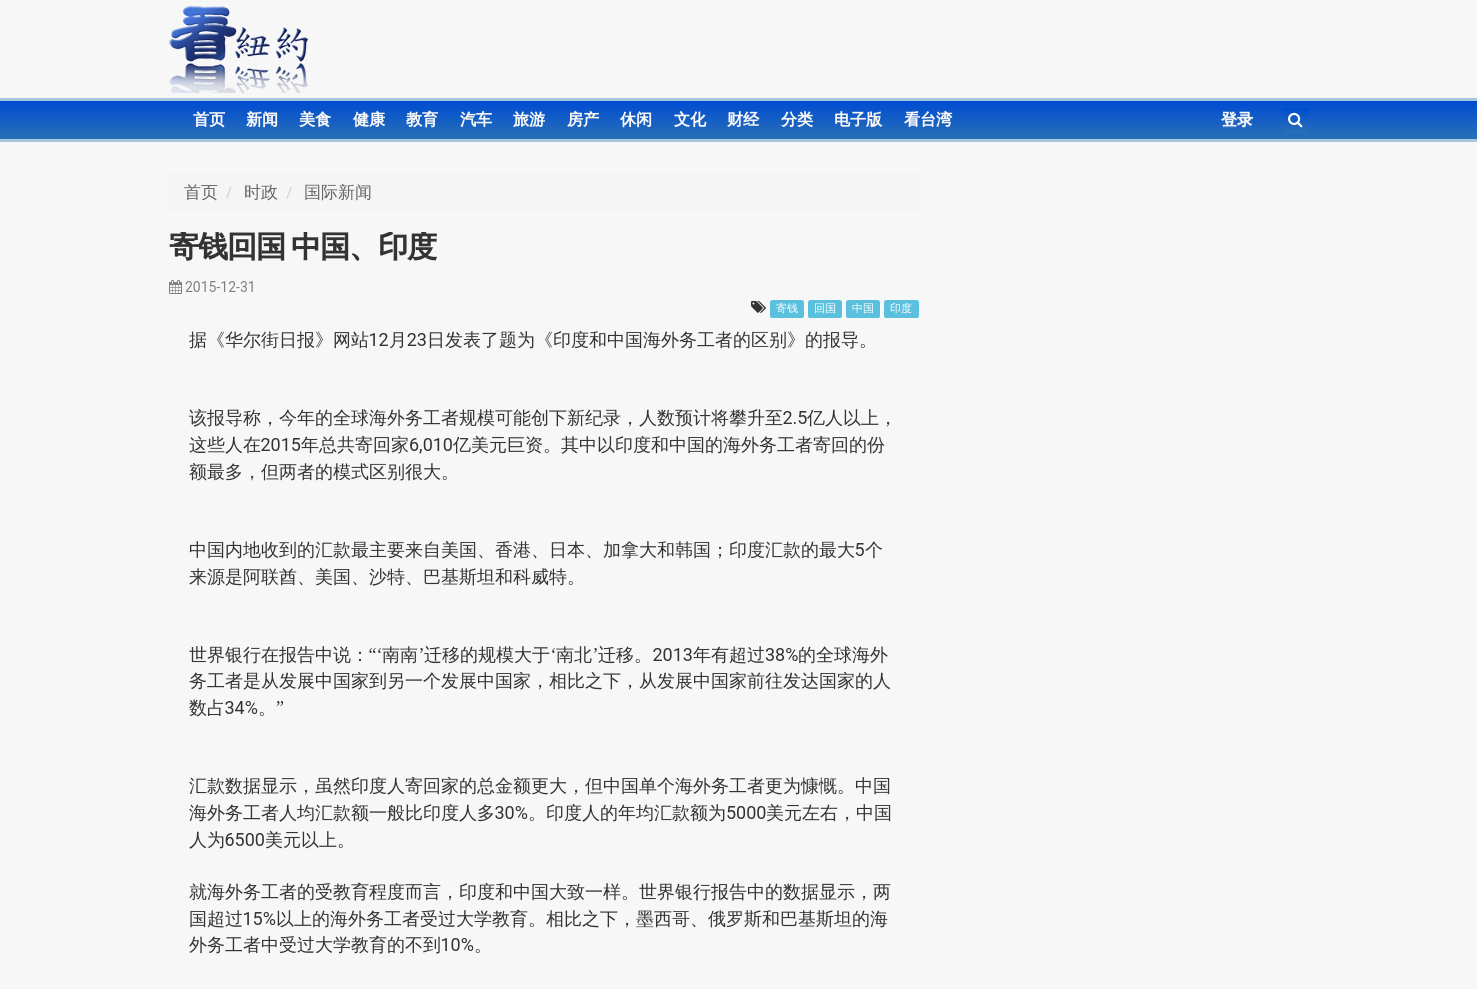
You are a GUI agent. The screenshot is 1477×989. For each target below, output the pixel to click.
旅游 (529, 119)
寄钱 (787, 308)
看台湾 (928, 119)
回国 (825, 308)
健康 (369, 119)
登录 (1237, 119)
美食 (315, 119)
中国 (863, 308)
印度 (901, 308)
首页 (209, 119)
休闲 (636, 119)
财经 (743, 119)
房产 (583, 119)
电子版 (858, 119)
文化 (690, 119)
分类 (797, 119)
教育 (422, 119)
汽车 (476, 119)
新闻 (262, 119)
